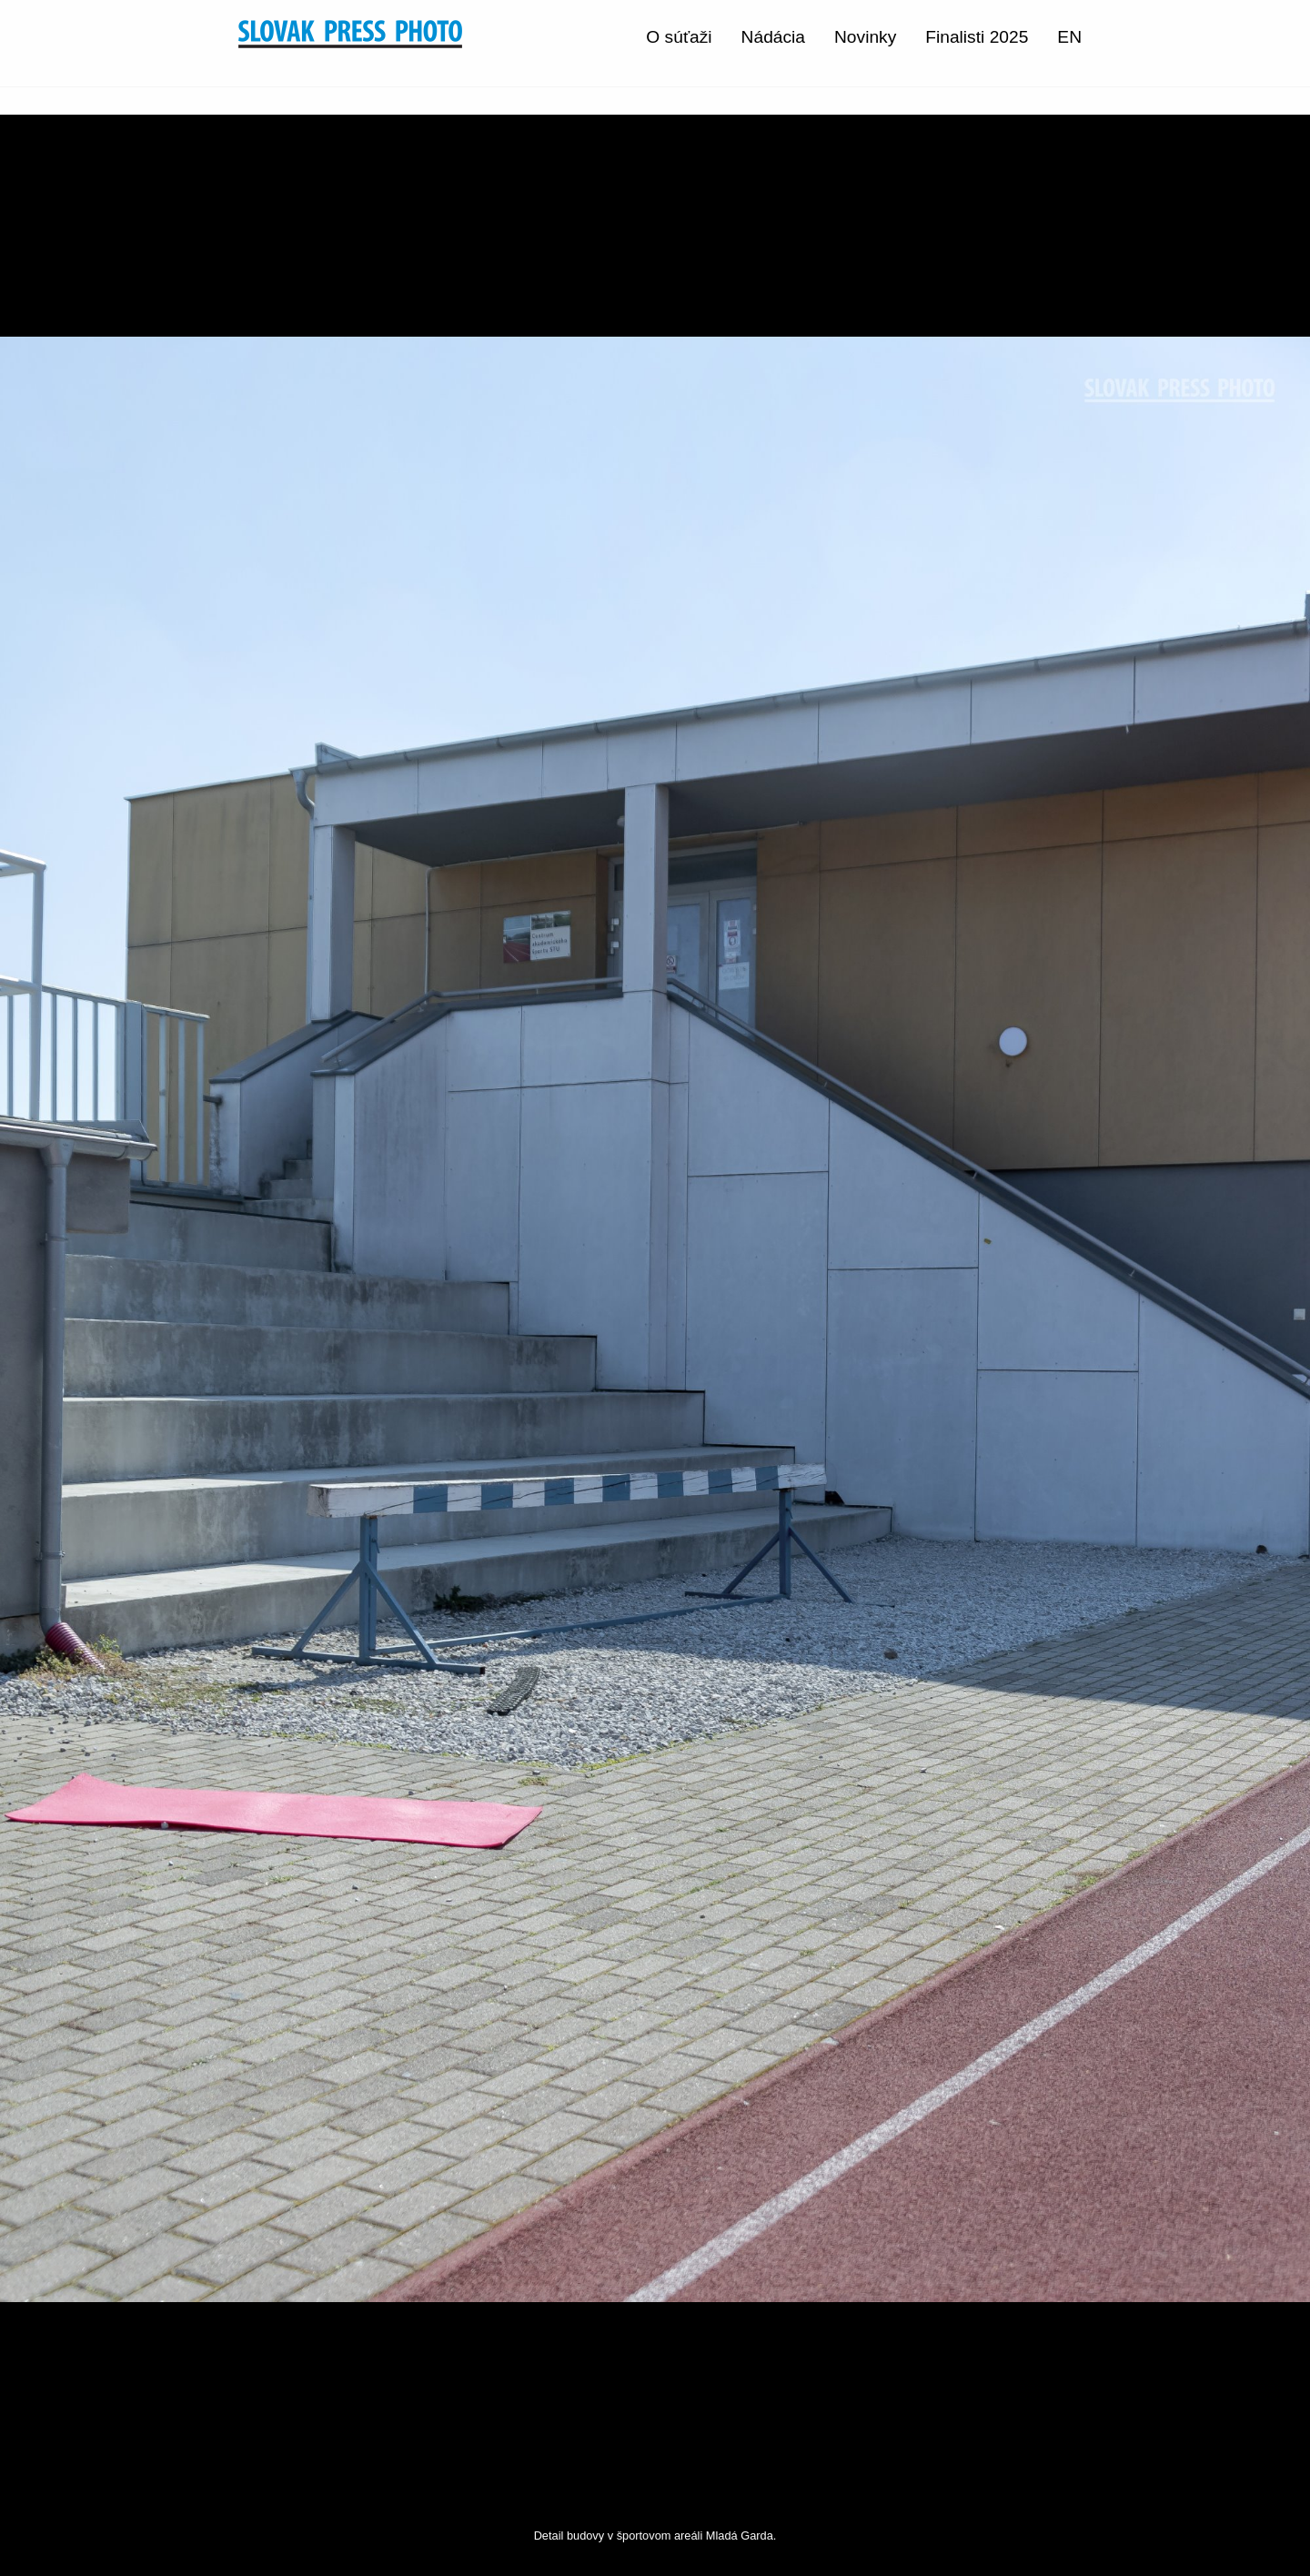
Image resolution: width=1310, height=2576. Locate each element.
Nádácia (773, 36)
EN (1069, 36)
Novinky (865, 36)
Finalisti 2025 (976, 36)
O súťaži (678, 36)
